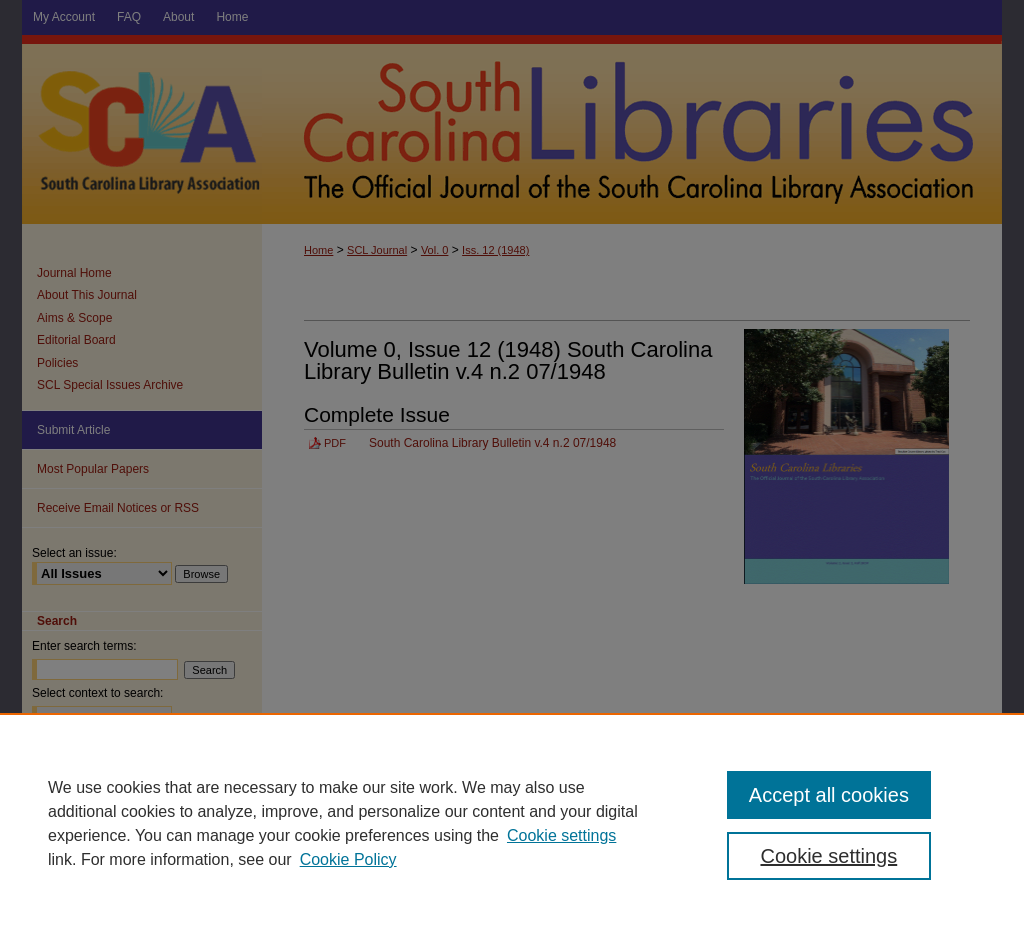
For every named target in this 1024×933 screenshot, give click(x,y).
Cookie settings (561, 835)
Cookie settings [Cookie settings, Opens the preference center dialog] (828, 856)
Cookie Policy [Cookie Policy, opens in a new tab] (348, 859)
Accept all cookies (829, 795)
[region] (512, 823)
